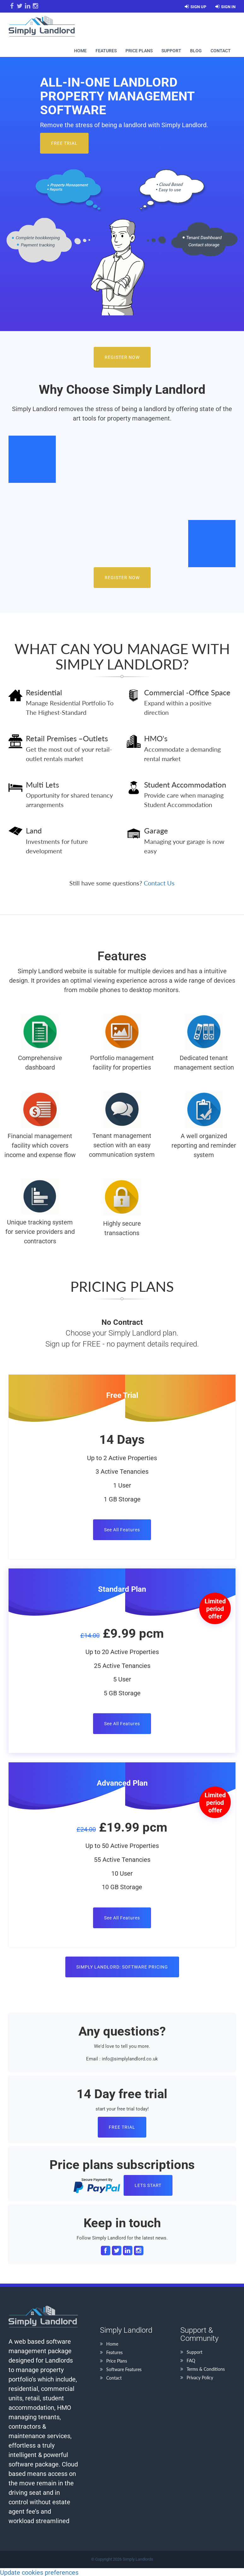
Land (34, 830)
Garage (156, 830)
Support (171, 50)
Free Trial (64, 143)
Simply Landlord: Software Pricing (122, 1966)
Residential (44, 692)
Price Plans (139, 50)
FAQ (191, 2360)
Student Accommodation (185, 784)
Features (106, 50)
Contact (221, 50)
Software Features (124, 2369)
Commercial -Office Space (187, 692)
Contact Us (159, 883)
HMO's (155, 738)
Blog (196, 50)
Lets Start (148, 2185)
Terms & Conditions (206, 2369)
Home (80, 50)
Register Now (122, 357)
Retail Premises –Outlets (67, 738)
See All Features (122, 1529)
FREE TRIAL (122, 2127)
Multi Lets (42, 784)
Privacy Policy (200, 2377)
